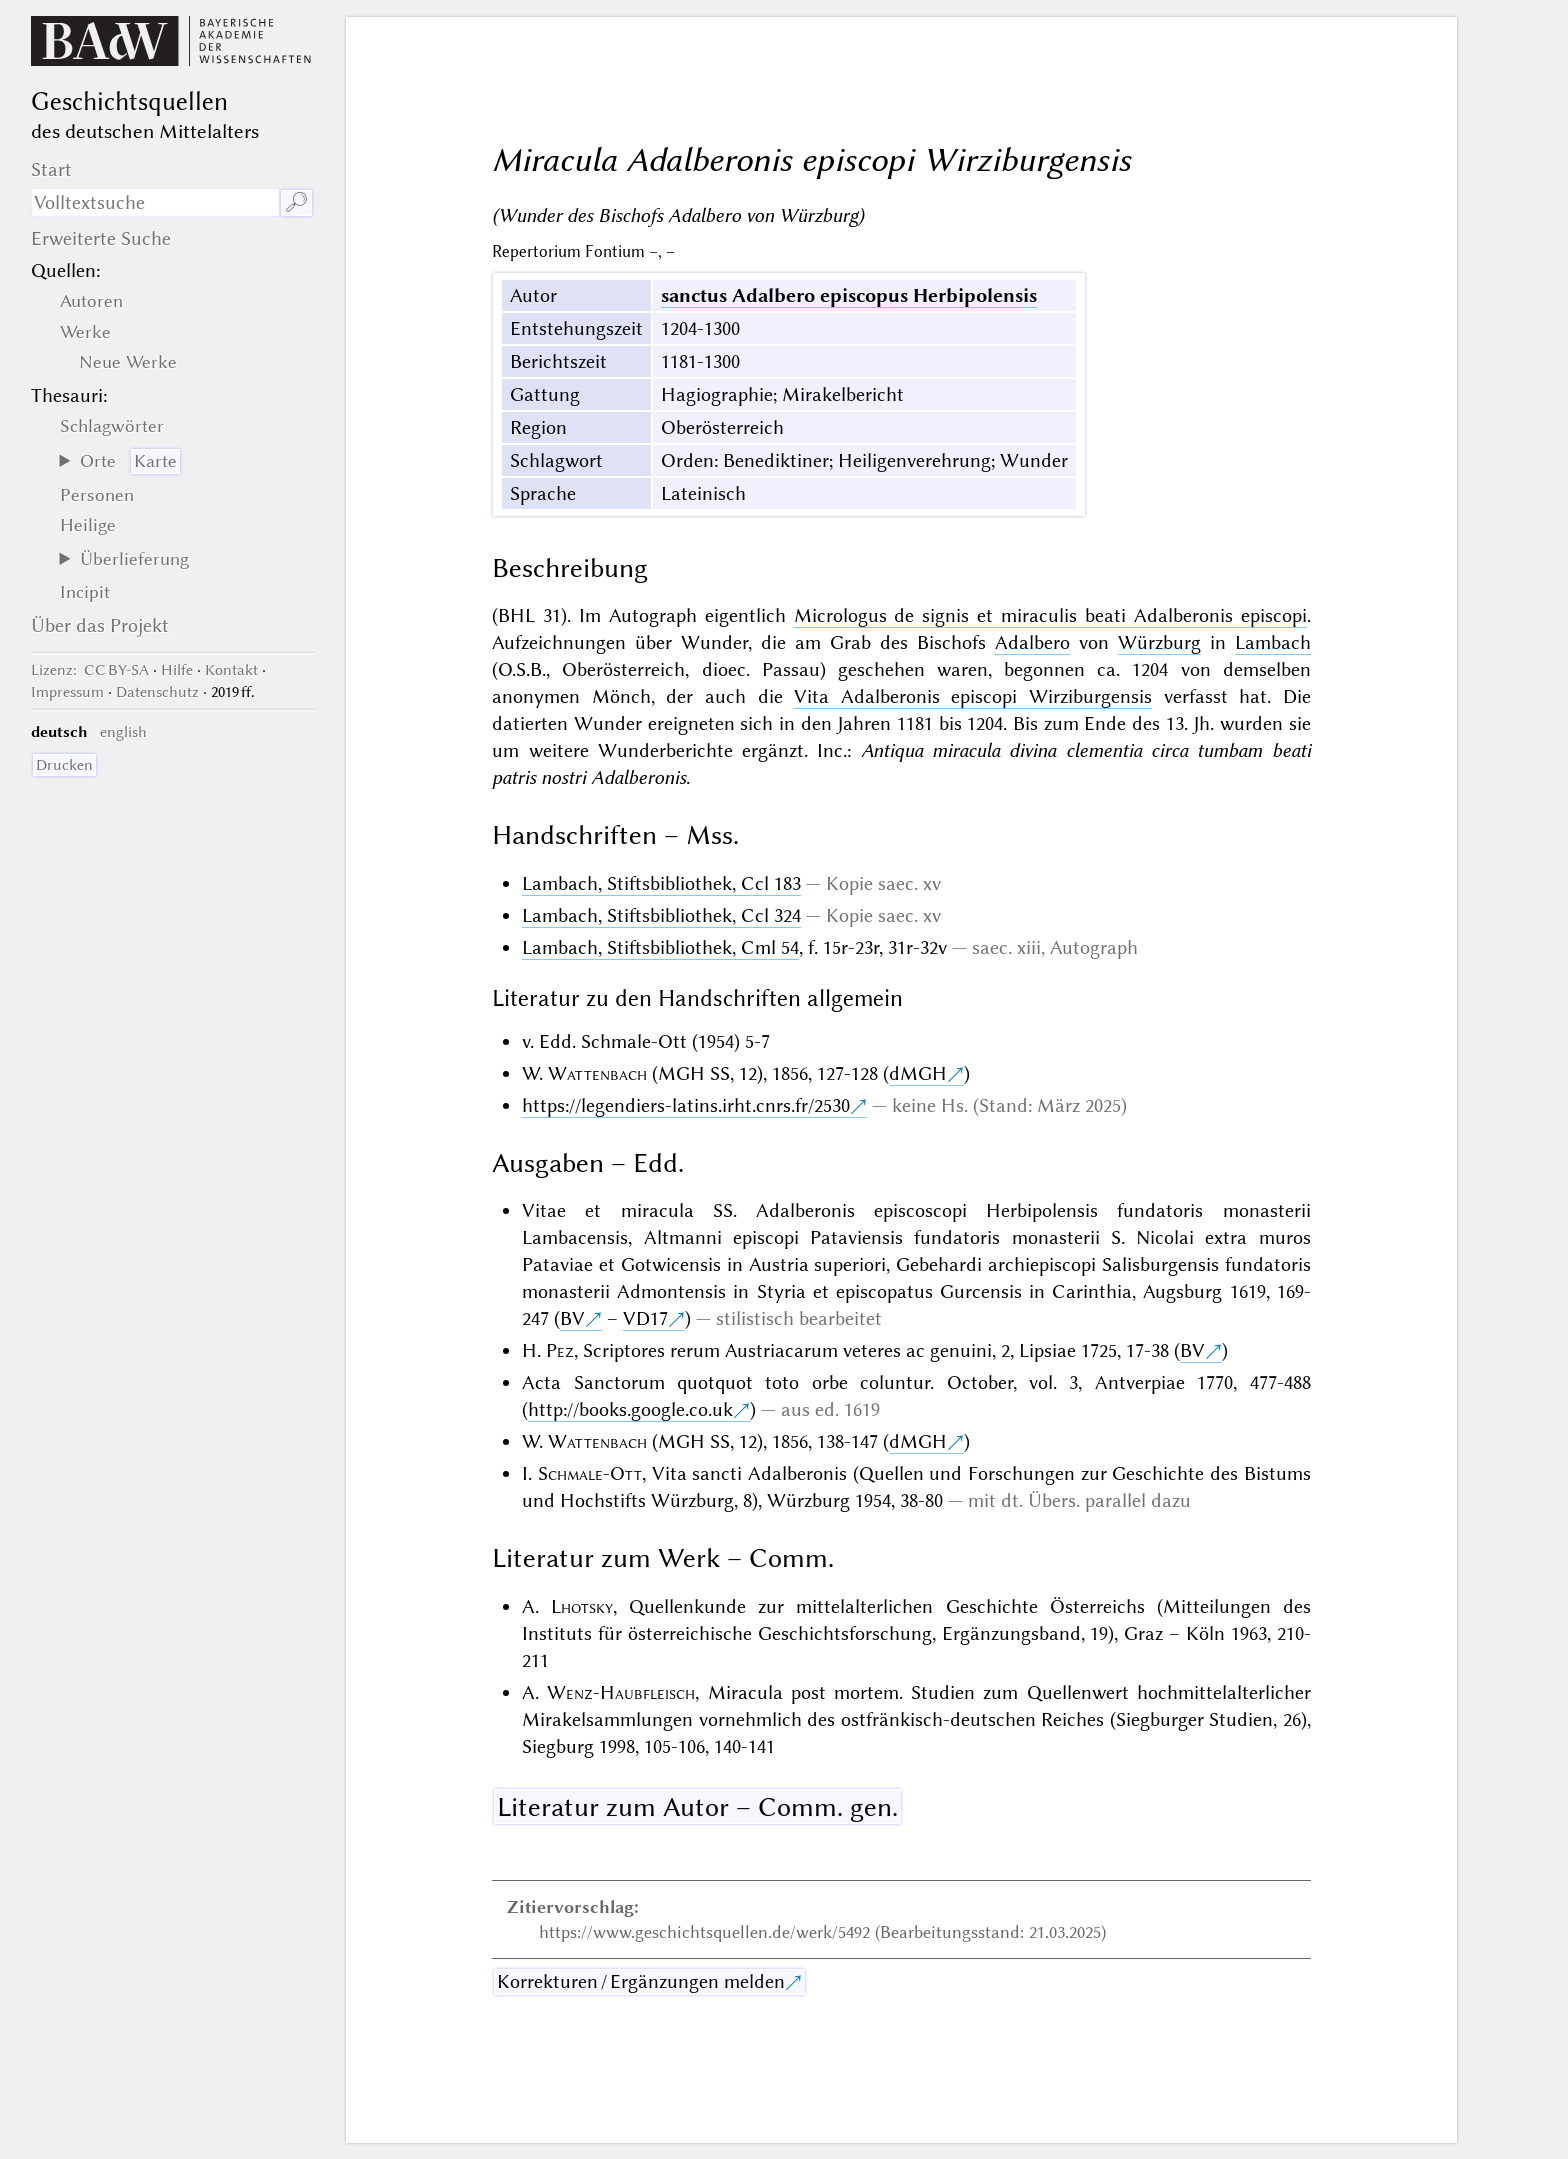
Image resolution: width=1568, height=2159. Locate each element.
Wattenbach (597, 1073)
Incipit (85, 592)
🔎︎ (296, 202)
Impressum (67, 692)
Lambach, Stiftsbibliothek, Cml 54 (660, 947)
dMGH (918, 1073)
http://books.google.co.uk (630, 1409)
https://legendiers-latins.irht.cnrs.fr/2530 (686, 1105)
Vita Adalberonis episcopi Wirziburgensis (973, 696)
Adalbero (1032, 642)
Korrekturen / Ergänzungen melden (641, 1981)
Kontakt (231, 670)
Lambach (1273, 642)
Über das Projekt (100, 625)
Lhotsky (582, 1606)
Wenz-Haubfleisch (621, 1692)
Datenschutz (157, 692)
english (123, 732)
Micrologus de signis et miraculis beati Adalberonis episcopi (1050, 615)
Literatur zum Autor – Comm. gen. (697, 1807)
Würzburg (1159, 642)
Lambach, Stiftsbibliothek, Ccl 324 (661, 915)
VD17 (645, 1318)
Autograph (1094, 947)
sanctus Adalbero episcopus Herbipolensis (849, 295)
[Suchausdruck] (155, 202)
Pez (560, 1350)
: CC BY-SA (90, 670)
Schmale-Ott (590, 1473)
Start (51, 169)
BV (572, 1318)
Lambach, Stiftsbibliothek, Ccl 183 (661, 883)
